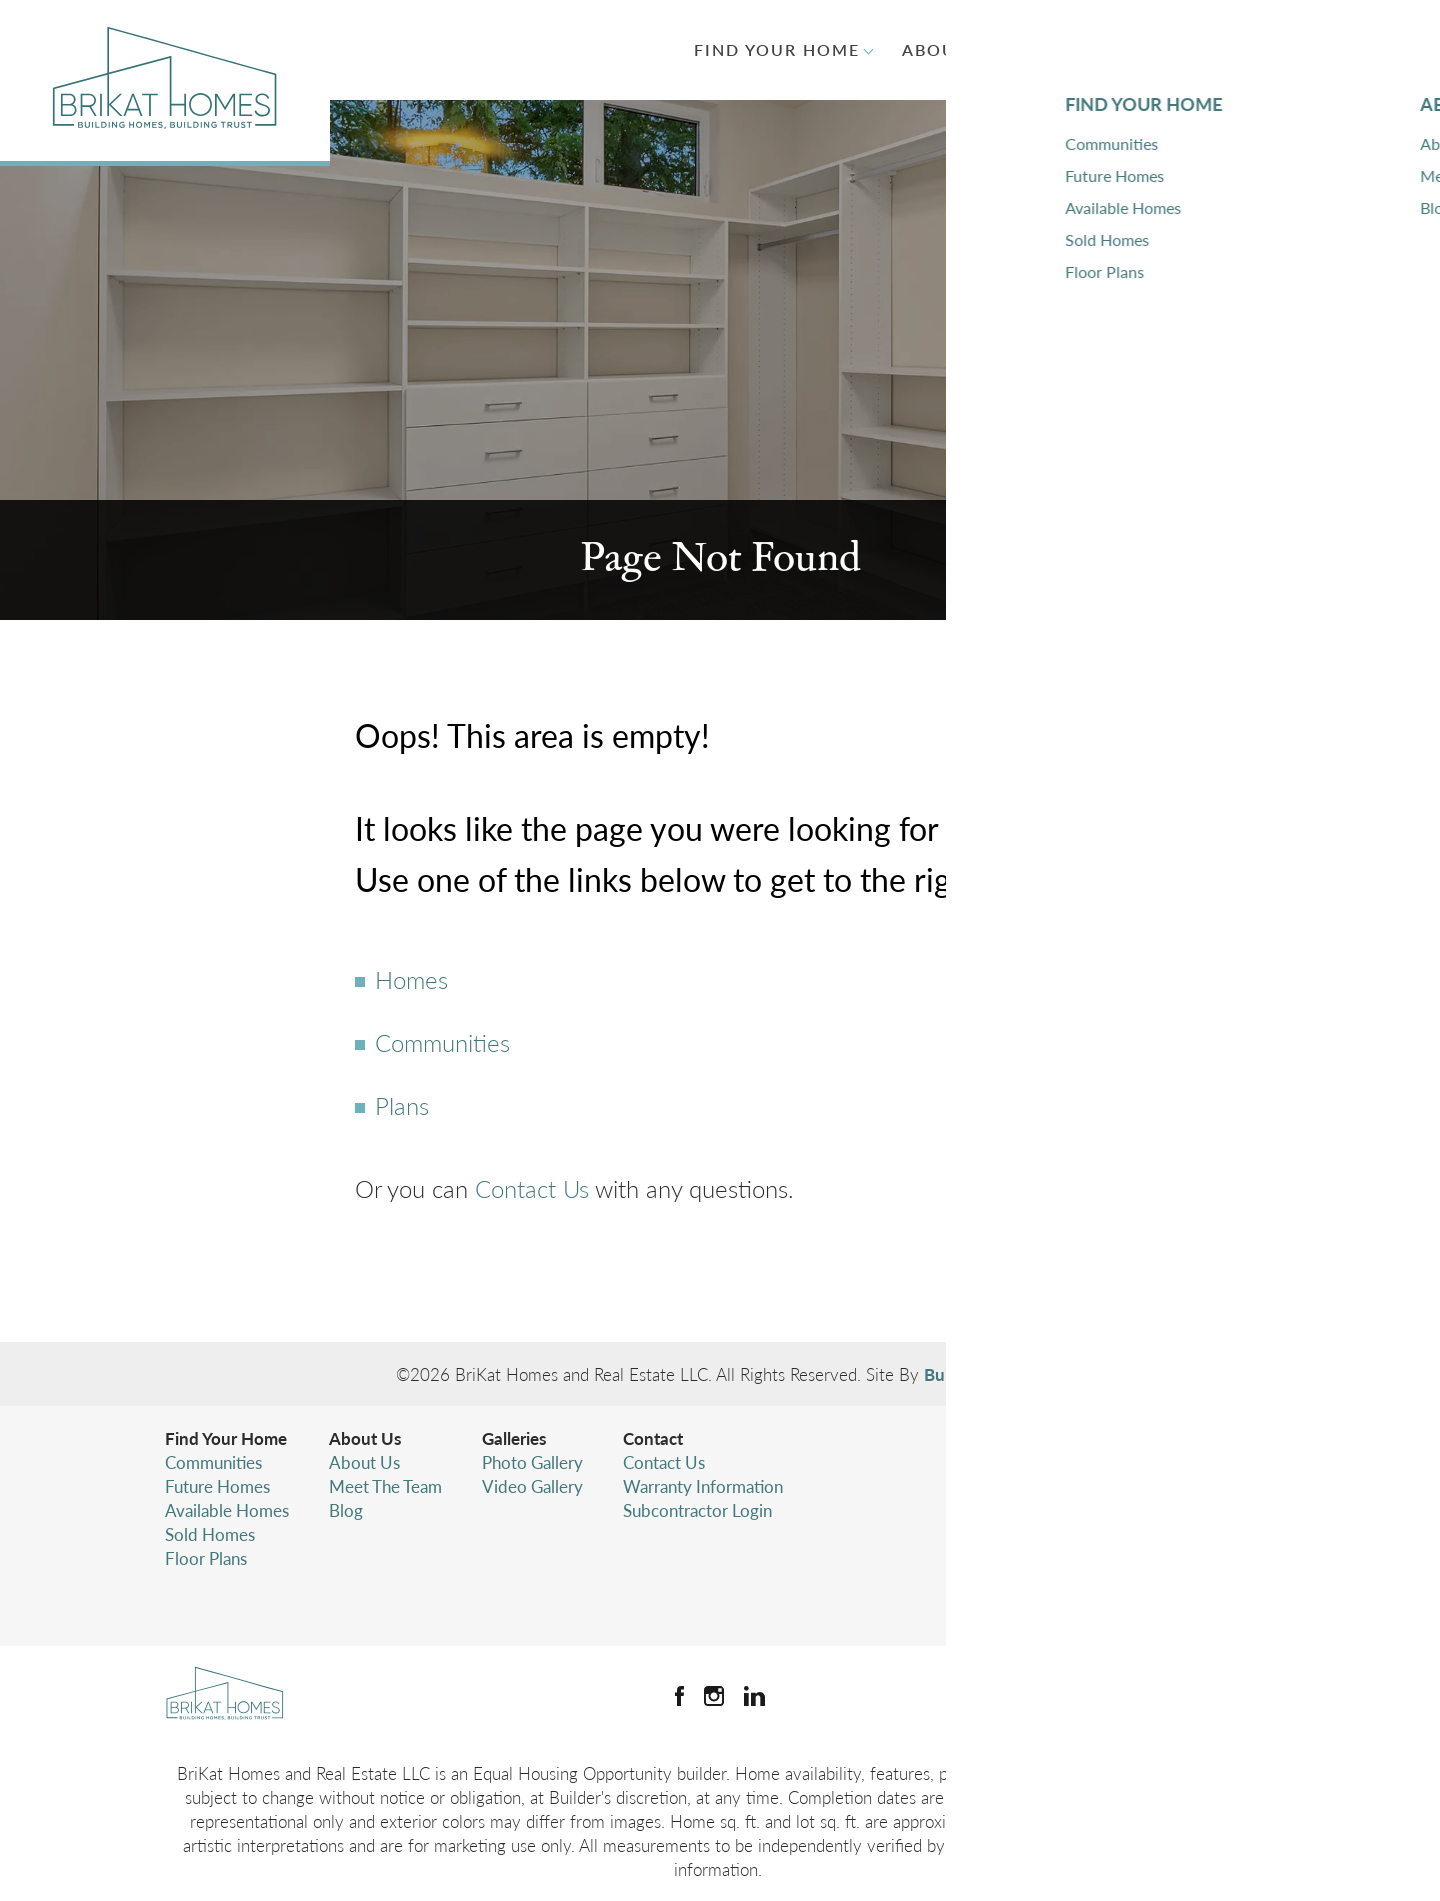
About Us (365, 1438)
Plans (402, 1105)
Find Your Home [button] (777, 49)
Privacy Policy (1070, 1550)
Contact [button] (1227, 49)
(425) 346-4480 (1132, 1510)
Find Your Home (226, 1438)
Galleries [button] (1090, 49)
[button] (1335, 50)
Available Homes (227, 1510)
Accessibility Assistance (1104, 1598)
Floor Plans (206, 1558)
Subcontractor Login (697, 1510)
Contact (653, 1438)
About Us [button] (950, 49)
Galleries (514, 1438)
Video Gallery (532, 1486)
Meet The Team (385, 1486)
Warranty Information (703, 1486)
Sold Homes (210, 1534)
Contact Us (532, 1188)
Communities (442, 1042)
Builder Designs (982, 1374)
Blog (346, 1510)
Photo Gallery (532, 1462)
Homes (411, 979)
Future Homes (217, 1486)
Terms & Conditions (1090, 1574)
